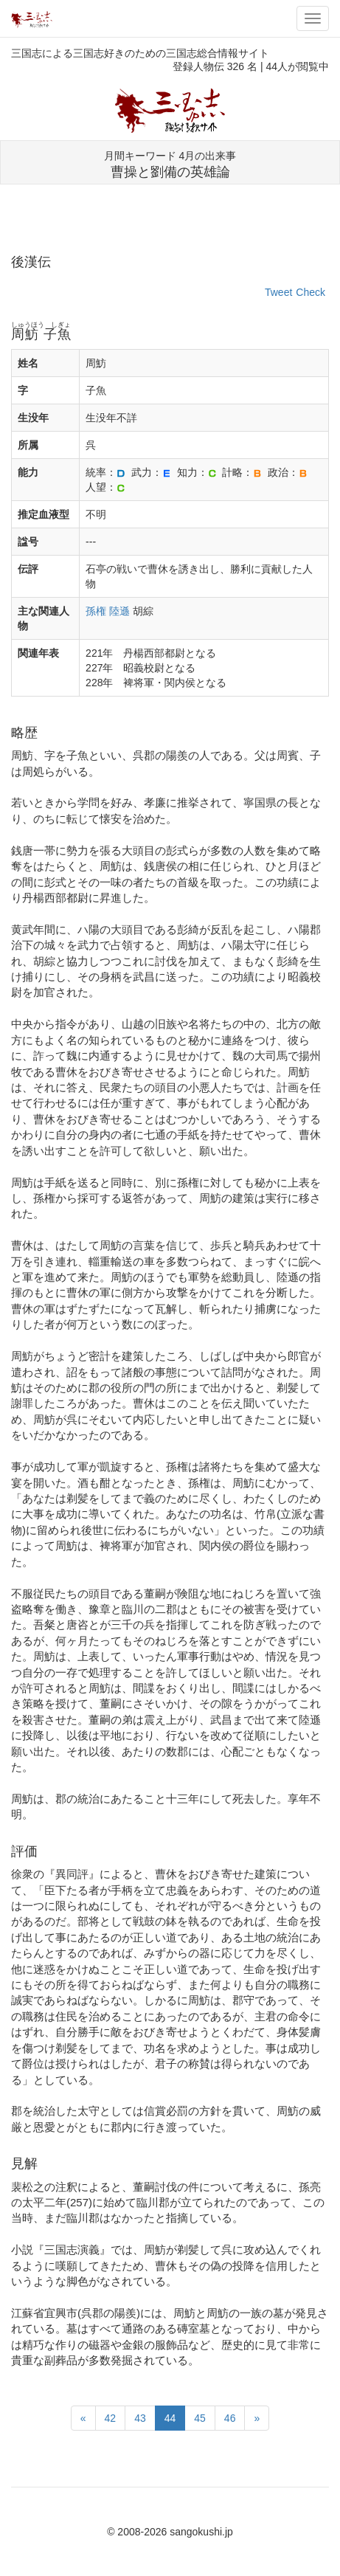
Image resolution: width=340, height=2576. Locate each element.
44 (170, 2418)
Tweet (278, 292)
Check (310, 292)
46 (230, 2418)
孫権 (96, 611)
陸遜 (119, 611)
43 (140, 2418)
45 (200, 2418)
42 (111, 2418)
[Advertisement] (170, 225)
